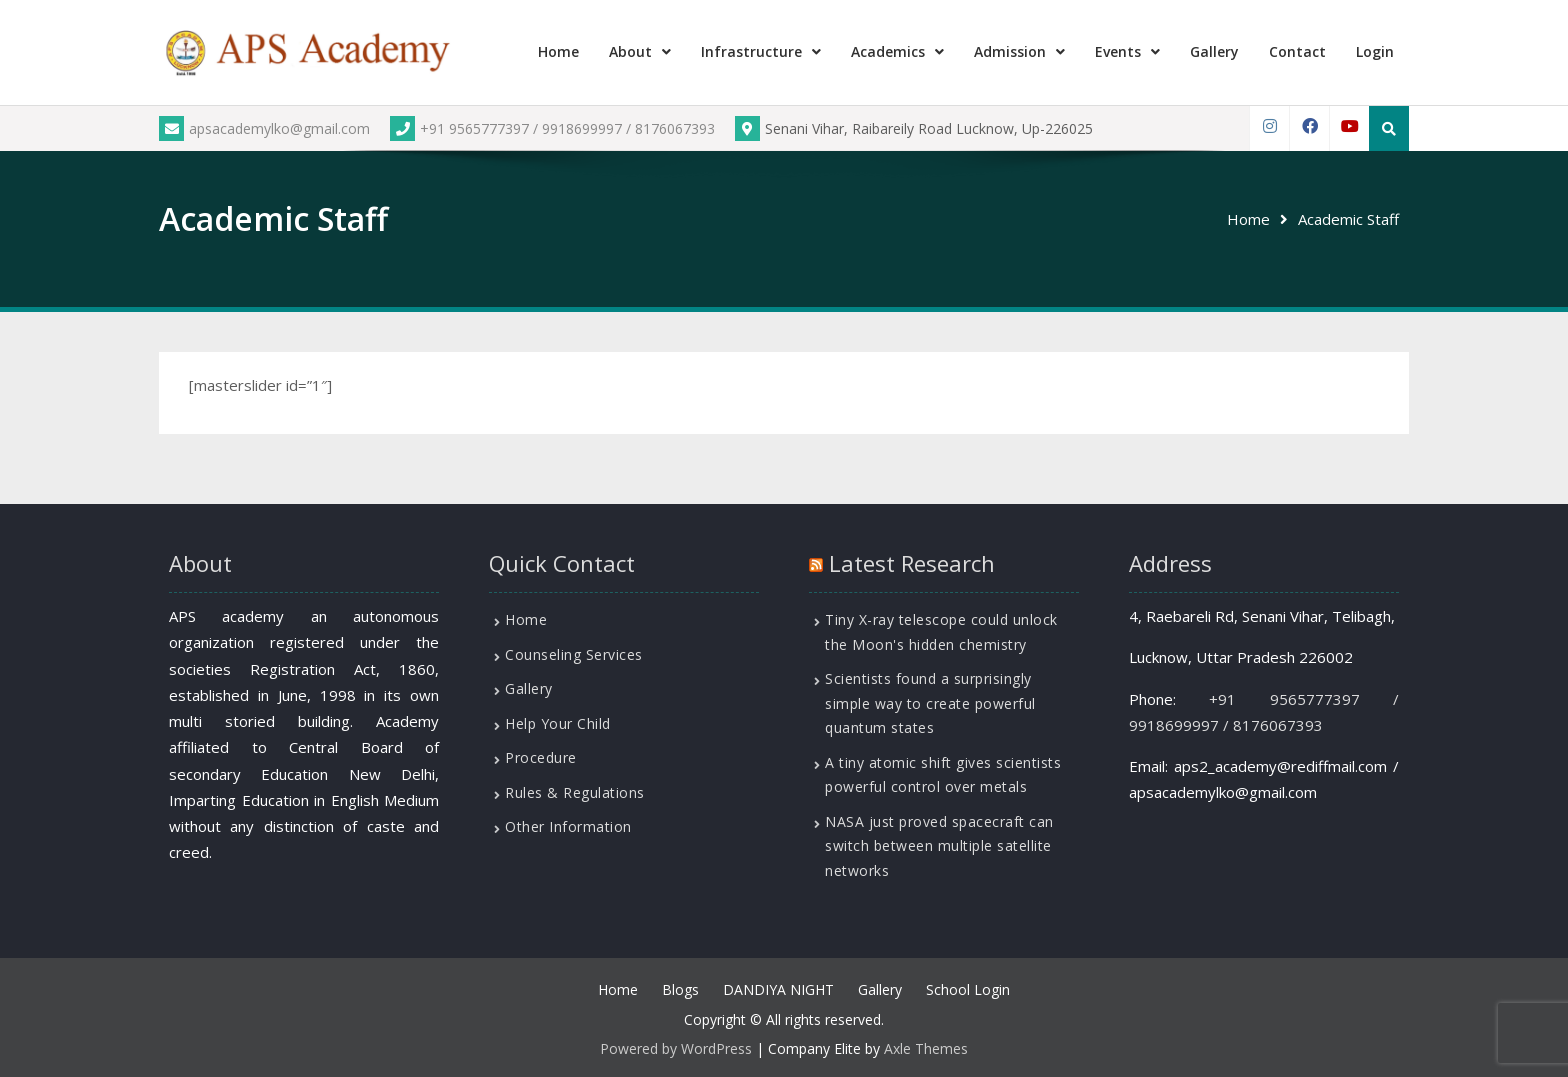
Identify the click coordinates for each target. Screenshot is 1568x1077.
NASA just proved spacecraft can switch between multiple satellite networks (939, 846)
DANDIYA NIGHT (778, 989)
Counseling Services (574, 654)
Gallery (1214, 51)
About (630, 51)
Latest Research (912, 563)
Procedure (541, 757)
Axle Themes (926, 1048)
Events (1118, 51)
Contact (1297, 51)
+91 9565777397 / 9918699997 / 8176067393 (552, 128)
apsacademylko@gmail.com (264, 128)
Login (1375, 51)
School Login (968, 989)
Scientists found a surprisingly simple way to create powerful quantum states (930, 703)
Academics (888, 51)
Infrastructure (751, 51)
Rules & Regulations (575, 792)
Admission (1010, 51)
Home (558, 51)
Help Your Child (558, 723)
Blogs (680, 989)
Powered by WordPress (676, 1048)
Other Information (568, 826)
